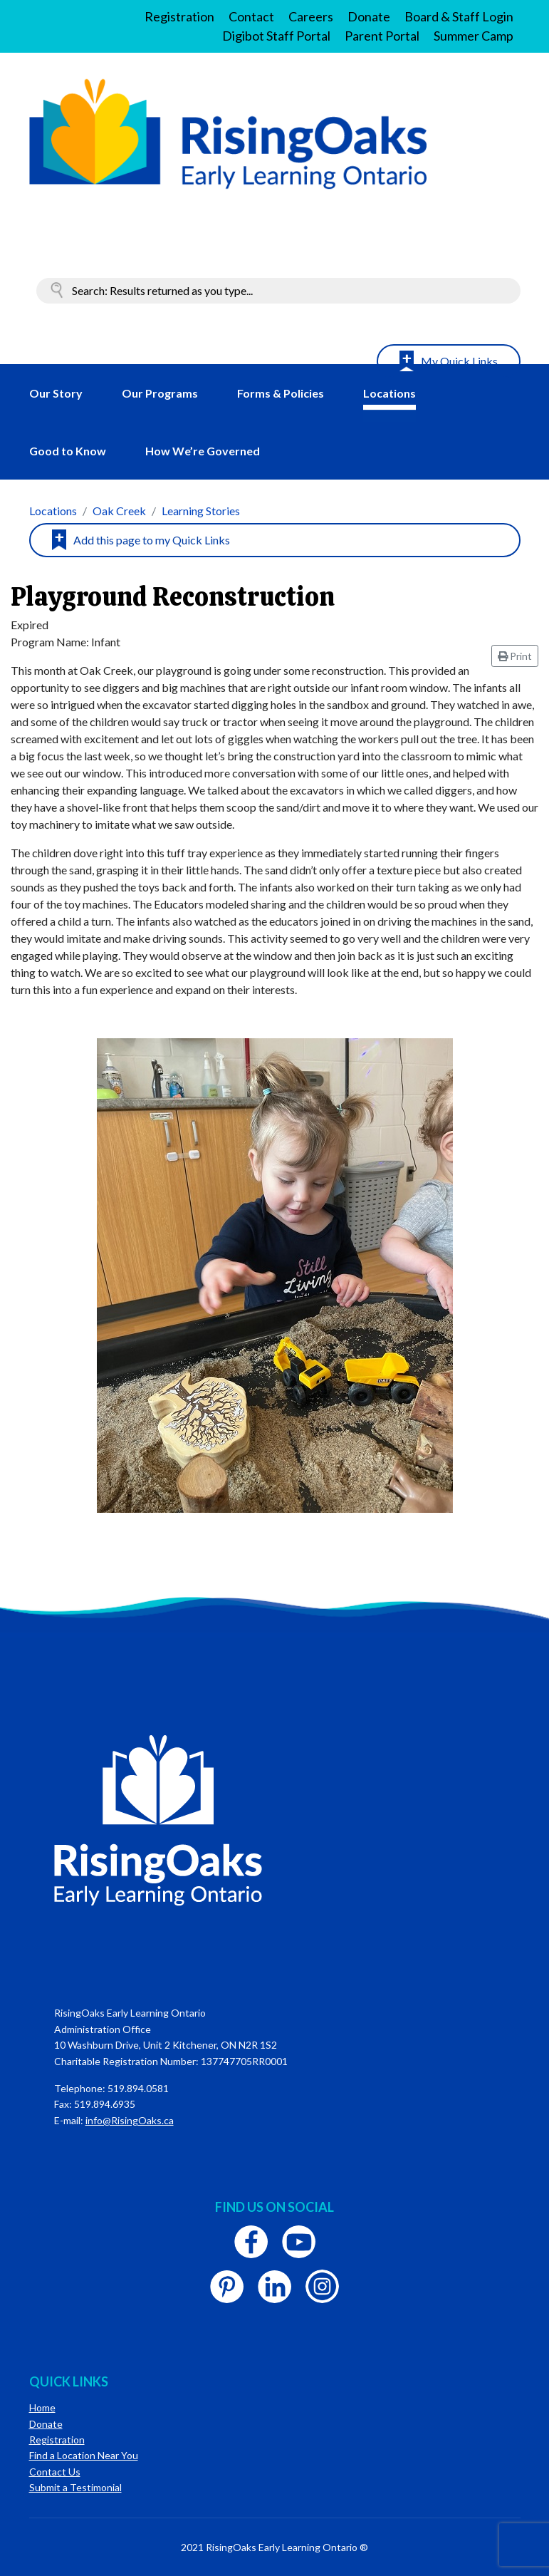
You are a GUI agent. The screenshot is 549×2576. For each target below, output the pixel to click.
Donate (368, 16)
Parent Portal (382, 35)
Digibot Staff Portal (276, 35)
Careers (310, 16)
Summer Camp (473, 35)
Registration (179, 16)
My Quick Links (459, 361)
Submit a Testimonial (75, 2487)
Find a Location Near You (83, 2455)
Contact (251, 16)
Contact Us (54, 2472)
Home (42, 2407)
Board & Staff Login (458, 16)
